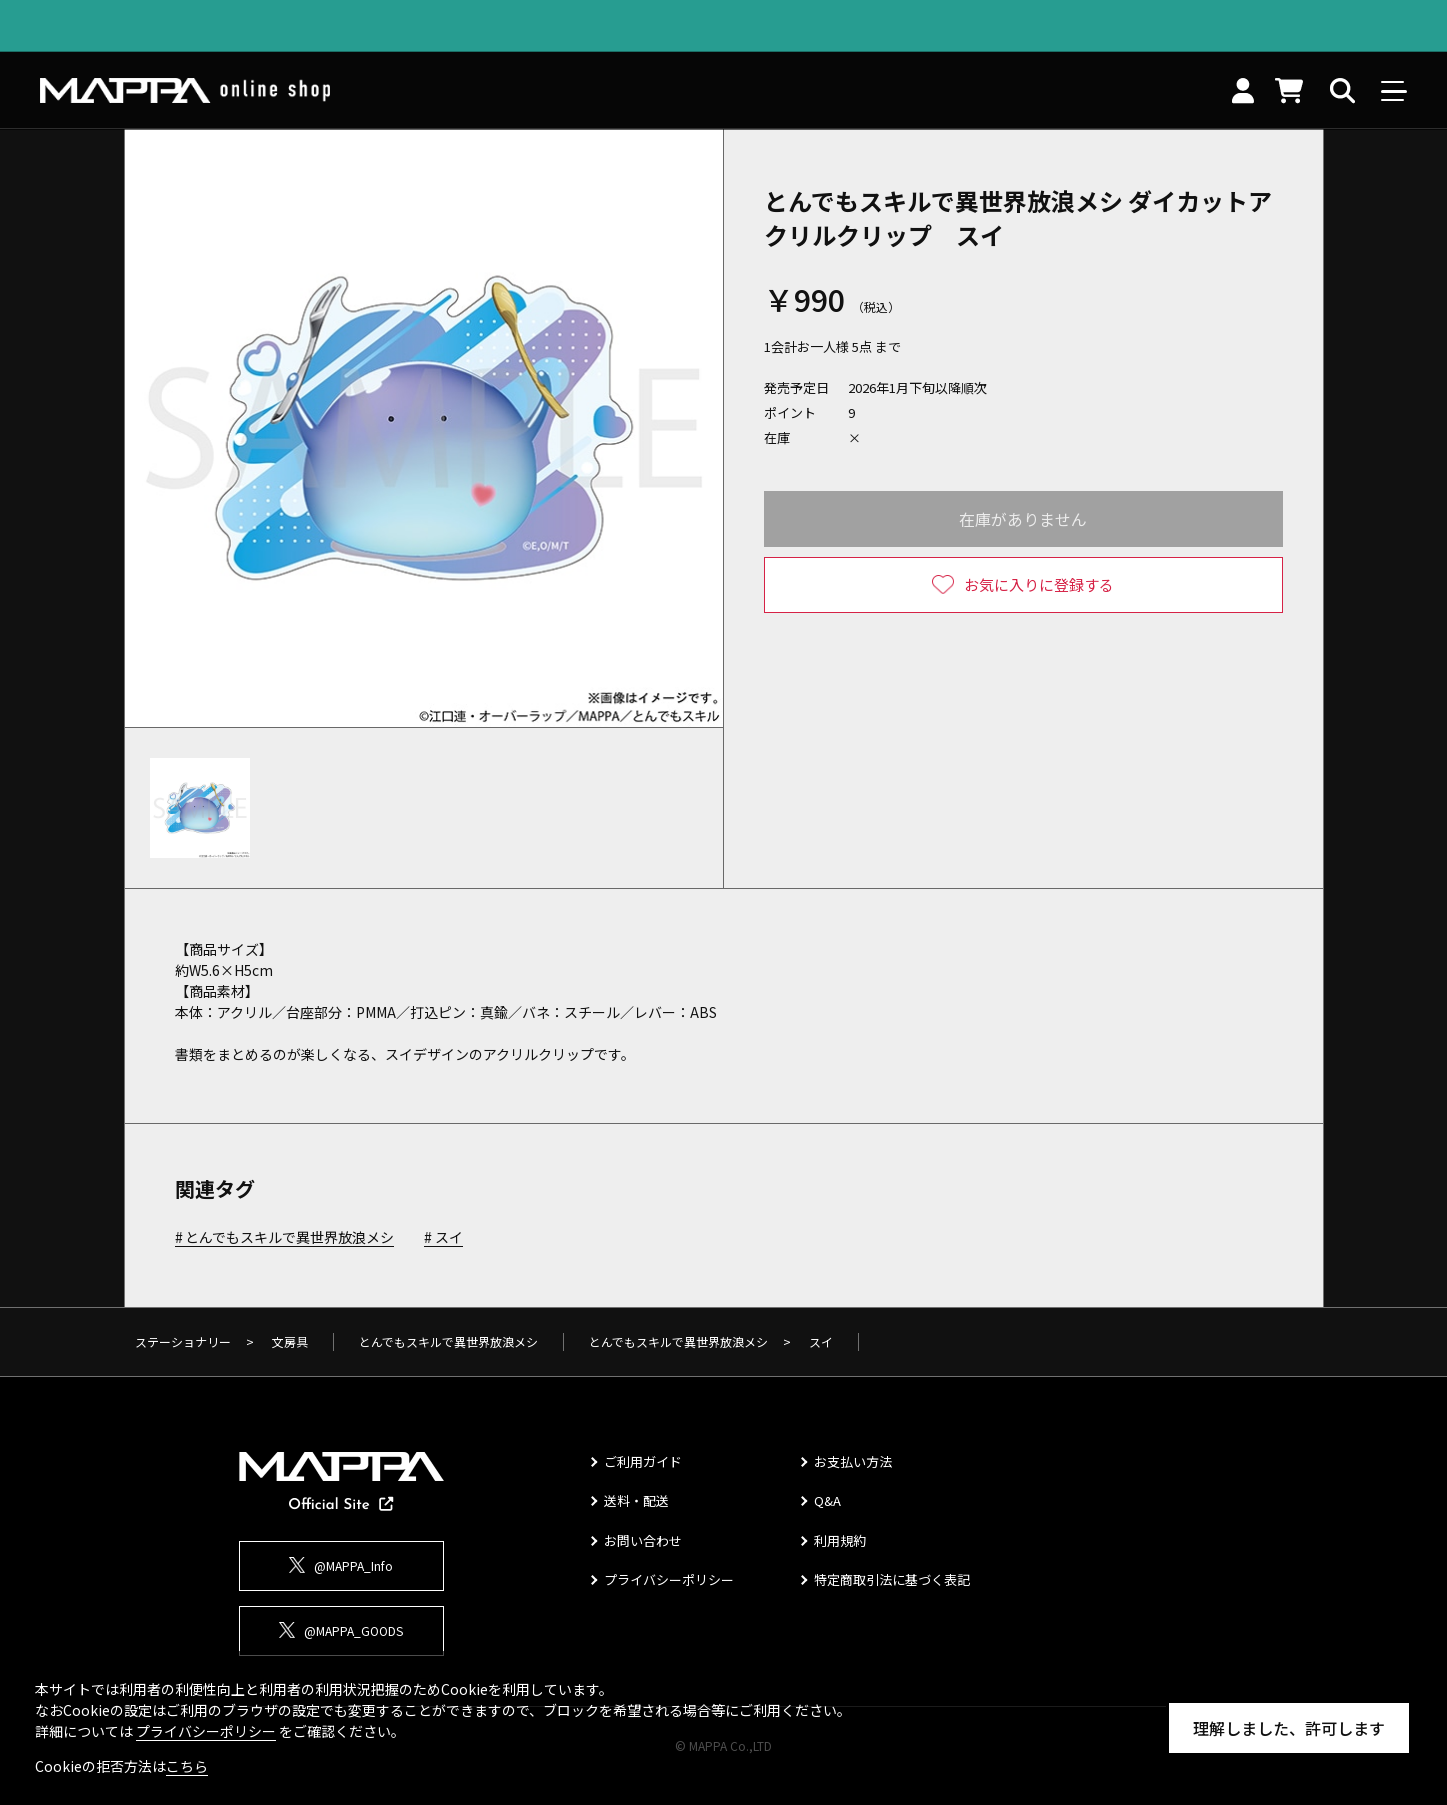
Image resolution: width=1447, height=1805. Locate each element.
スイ (449, 1238)
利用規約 (840, 1540)
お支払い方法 (853, 1461)
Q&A (827, 1500)
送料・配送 (636, 1500)
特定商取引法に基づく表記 (892, 1579)
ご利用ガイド (643, 1461)
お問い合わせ (643, 1540)
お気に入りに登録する (1039, 584)
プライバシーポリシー (669, 1579)
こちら (187, 1766)
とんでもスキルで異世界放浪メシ (289, 1238)
